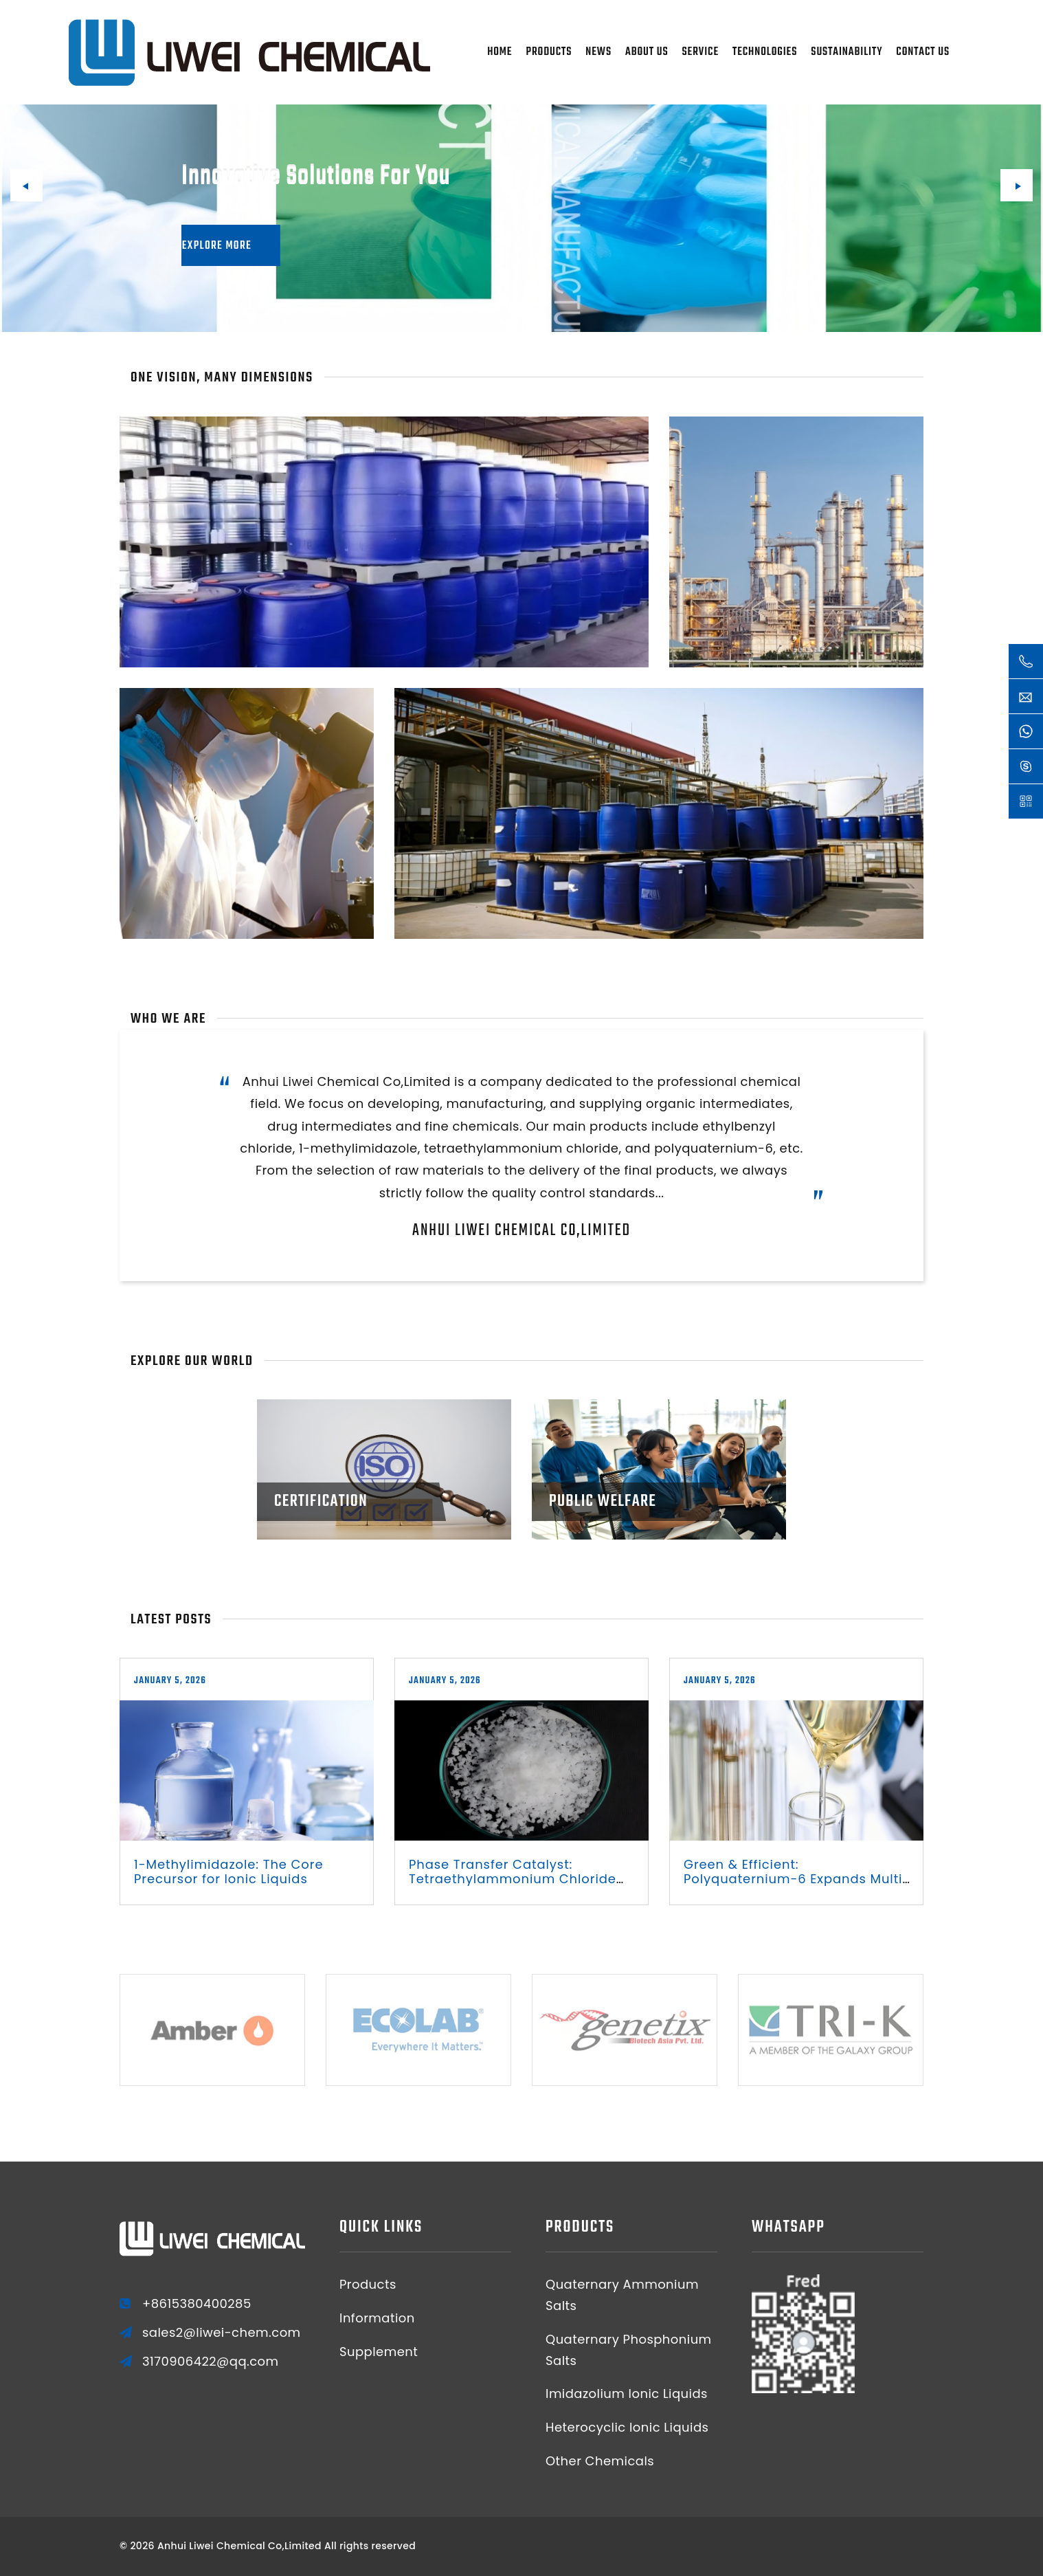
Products (549, 52)
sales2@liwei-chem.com (221, 2332)
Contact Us (923, 52)
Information (377, 2318)
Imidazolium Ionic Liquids (627, 2393)
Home (499, 52)
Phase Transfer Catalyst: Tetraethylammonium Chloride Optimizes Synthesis (512, 1879)
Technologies (764, 52)
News (598, 52)
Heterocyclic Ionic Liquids (627, 2427)
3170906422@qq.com (210, 2361)
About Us (647, 52)
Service (700, 52)
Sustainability (846, 52)
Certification (321, 1501)
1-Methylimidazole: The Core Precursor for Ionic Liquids (228, 1871)
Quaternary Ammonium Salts (622, 2295)
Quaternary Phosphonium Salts (629, 2350)
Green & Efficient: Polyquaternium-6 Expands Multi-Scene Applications (797, 1879)
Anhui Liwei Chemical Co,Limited (521, 1230)
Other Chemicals (600, 2460)
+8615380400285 (196, 2304)
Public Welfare (602, 1501)
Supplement (378, 2351)
